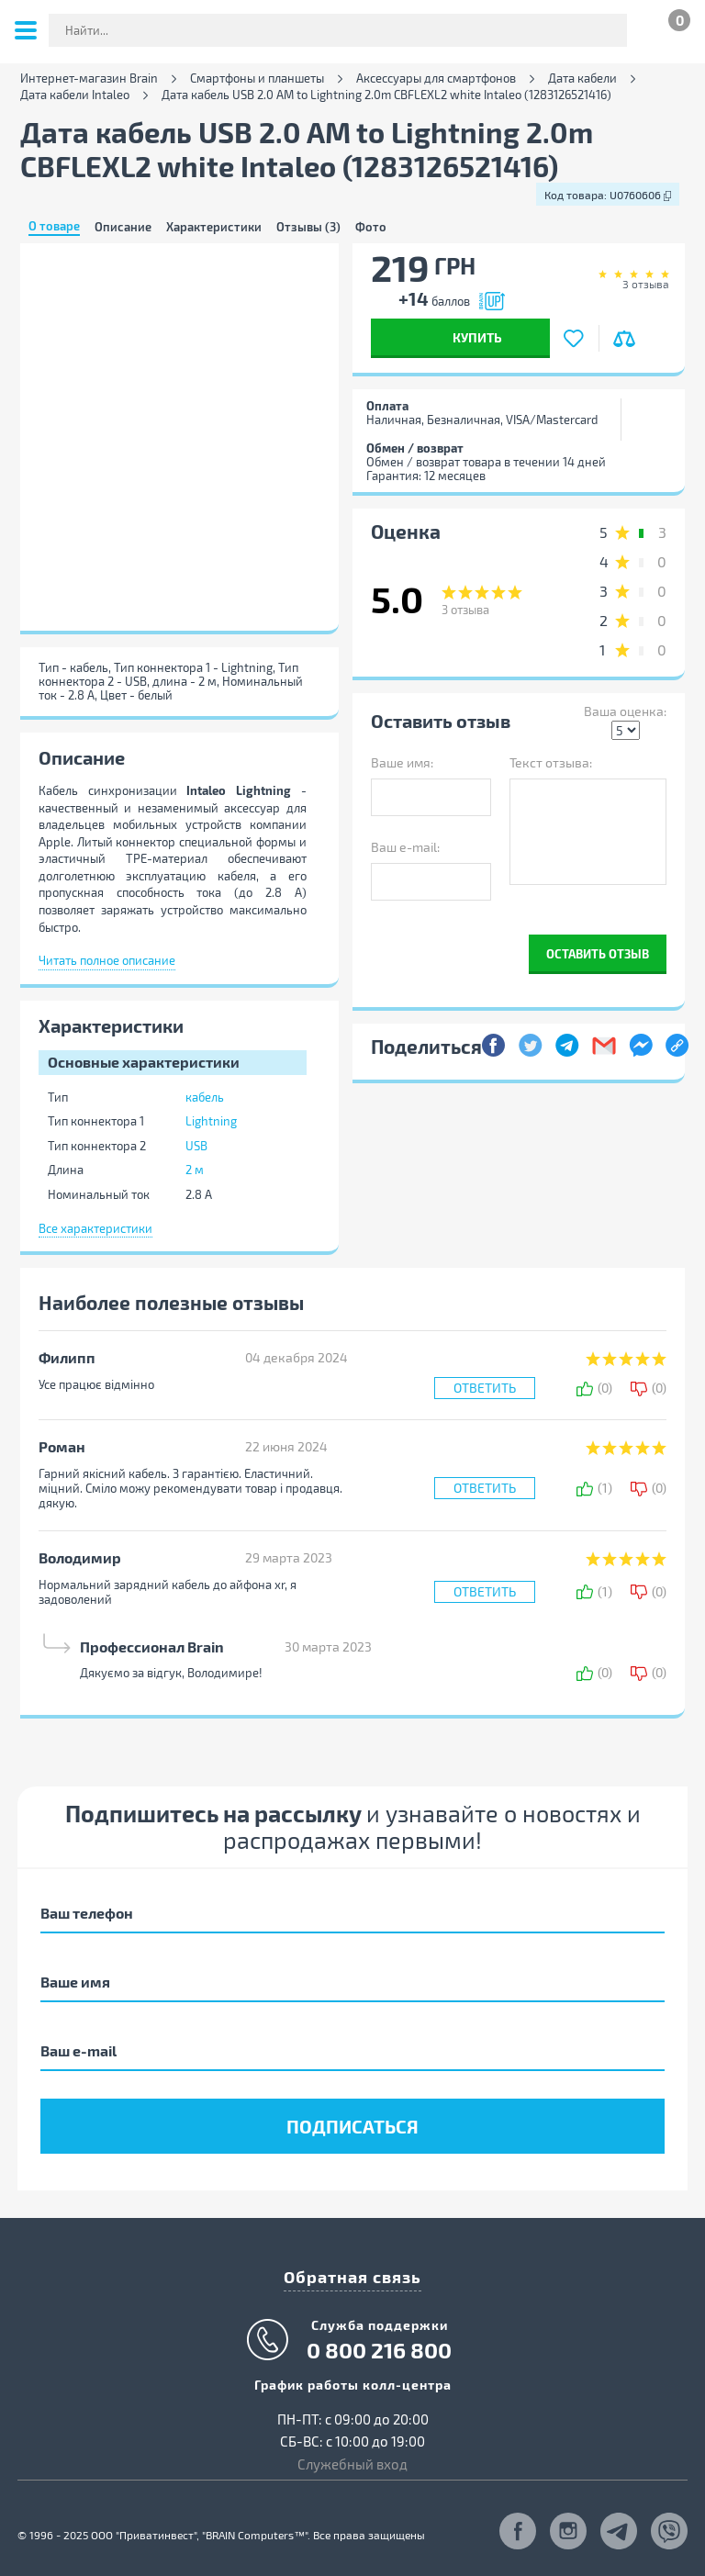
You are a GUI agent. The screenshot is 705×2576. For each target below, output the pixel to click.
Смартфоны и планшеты (257, 78)
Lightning (211, 1121)
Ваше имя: (402, 762)
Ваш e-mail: (405, 847)
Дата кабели (582, 78)
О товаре (54, 226)
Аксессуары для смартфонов (436, 78)
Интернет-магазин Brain (89, 78)
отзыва (645, 283)
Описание (123, 227)
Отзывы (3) (308, 227)
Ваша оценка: (625, 711)
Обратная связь (352, 2276)
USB (196, 1145)
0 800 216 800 (379, 2350)
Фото (370, 227)
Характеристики (214, 227)
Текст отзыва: (550, 762)
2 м (194, 1169)
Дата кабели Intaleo (74, 95)
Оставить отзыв (597, 953)
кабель (204, 1097)
